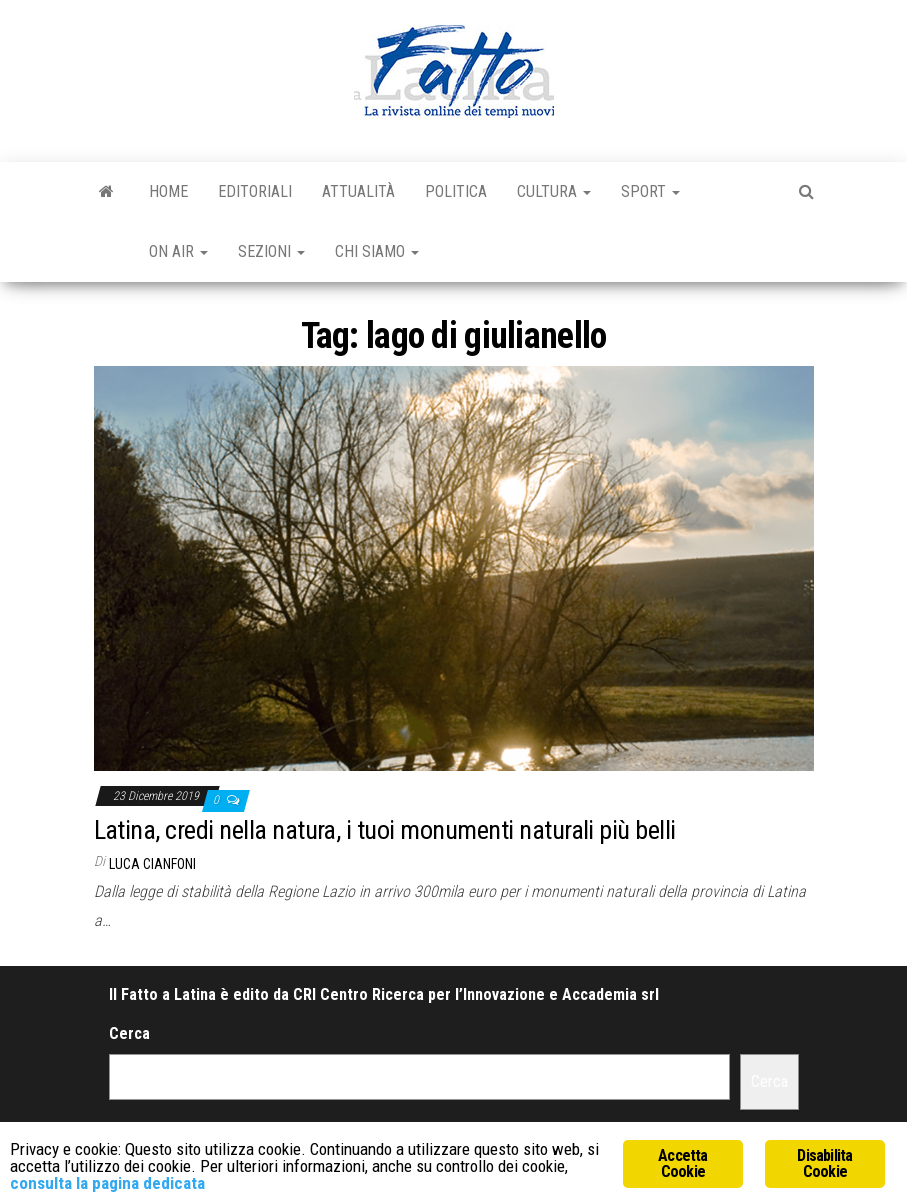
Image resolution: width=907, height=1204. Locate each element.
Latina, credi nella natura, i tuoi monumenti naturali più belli (385, 830)
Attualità (358, 191)
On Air (178, 251)
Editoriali (255, 191)
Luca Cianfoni (152, 864)
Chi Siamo (377, 251)
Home (168, 191)
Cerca (129, 1033)
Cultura (554, 191)
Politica (456, 191)
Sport (650, 191)
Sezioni (271, 251)
